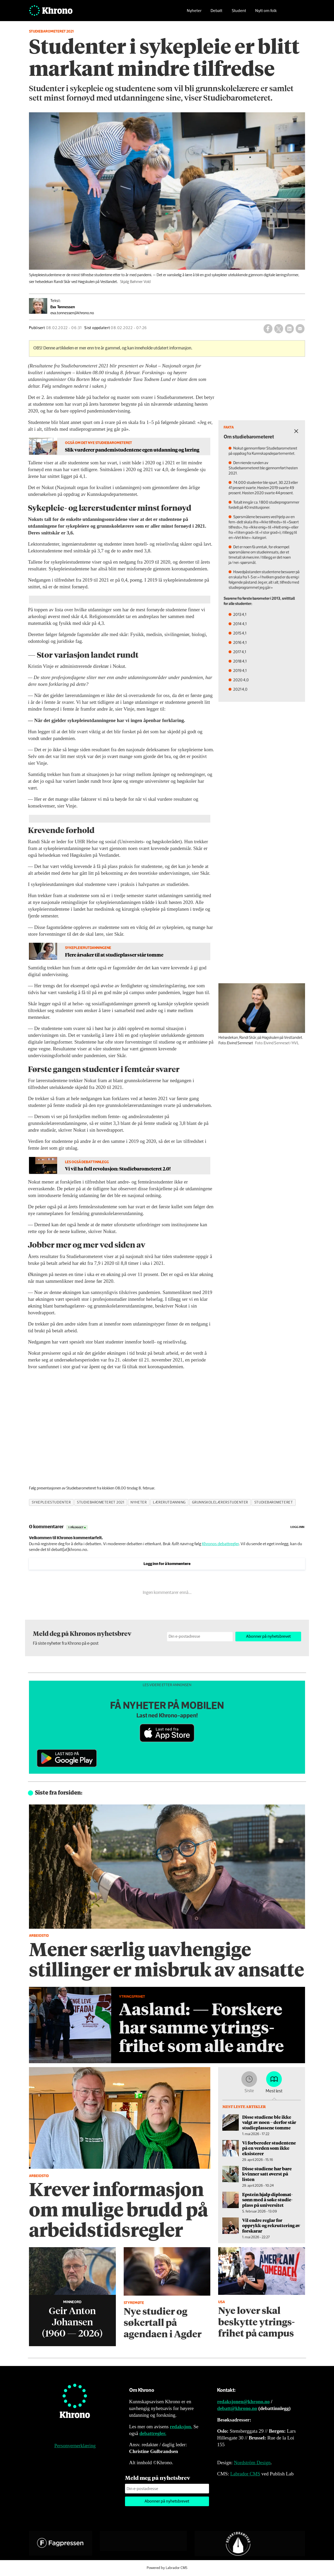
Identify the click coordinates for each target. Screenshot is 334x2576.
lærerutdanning (169, 1502)
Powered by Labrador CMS (167, 2568)
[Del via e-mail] (300, 328)
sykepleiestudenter (51, 1502)
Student (239, 11)
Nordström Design (252, 2462)
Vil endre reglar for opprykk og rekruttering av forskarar (271, 2225)
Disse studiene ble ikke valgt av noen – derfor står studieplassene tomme (269, 2122)
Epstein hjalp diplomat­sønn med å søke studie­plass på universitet (267, 2199)
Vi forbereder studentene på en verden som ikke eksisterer (269, 2148)
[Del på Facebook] (268, 328)
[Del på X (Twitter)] (278, 328)
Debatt (216, 11)
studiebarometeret (273, 1502)
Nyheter (194, 11)
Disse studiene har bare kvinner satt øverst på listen (267, 2173)
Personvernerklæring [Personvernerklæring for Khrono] (75, 2445)
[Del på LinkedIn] (289, 328)
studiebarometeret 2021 (100, 1502)
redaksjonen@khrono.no (243, 2401)
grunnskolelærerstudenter (220, 1502)
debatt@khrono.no (237, 2408)
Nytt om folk (266, 11)
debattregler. (152, 2433)
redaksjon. (181, 2426)
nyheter (138, 1502)
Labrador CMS (245, 2473)
